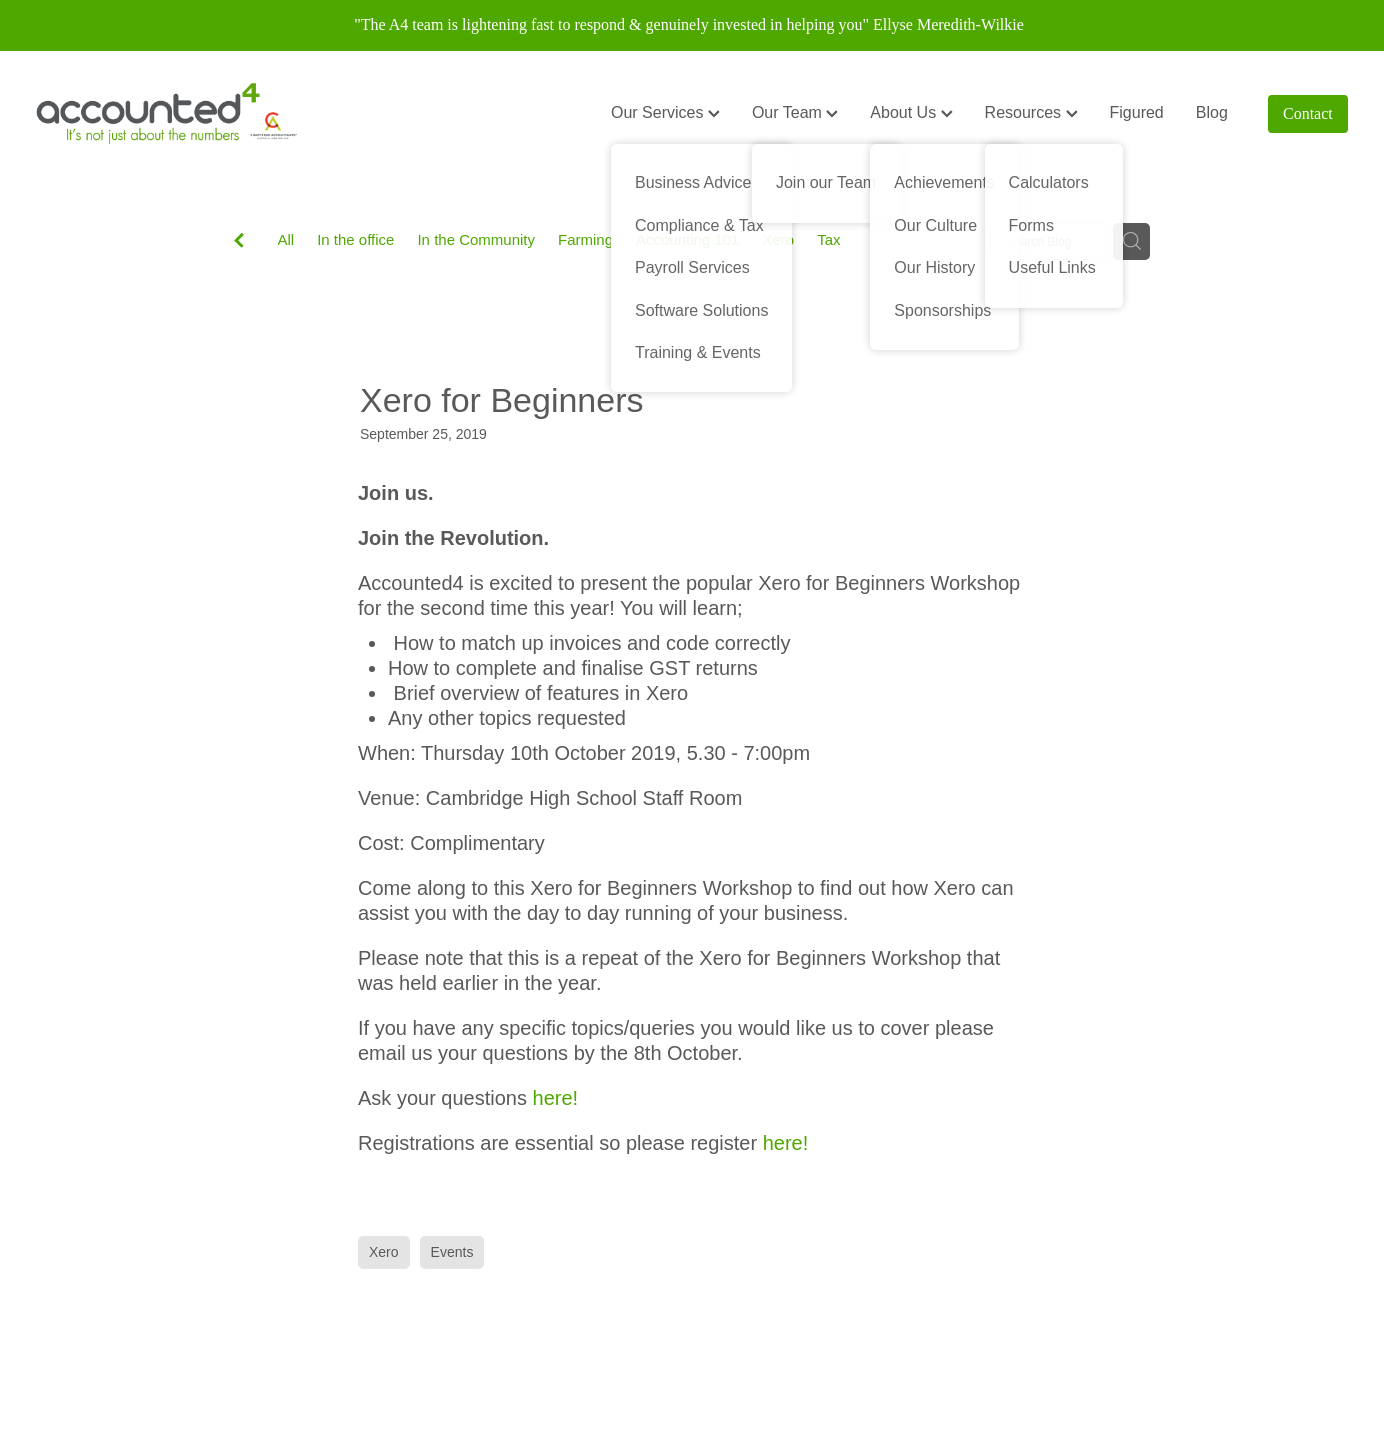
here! (556, 1098)
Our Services (665, 112)
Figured (1137, 112)
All (286, 239)
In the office (355, 239)
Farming (585, 239)
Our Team (795, 112)
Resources (1031, 112)
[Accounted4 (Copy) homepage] (167, 114)
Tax (828, 239)
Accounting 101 (687, 239)
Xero (778, 239)
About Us (911, 112)
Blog (1212, 112)
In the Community (476, 239)
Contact (1308, 113)
